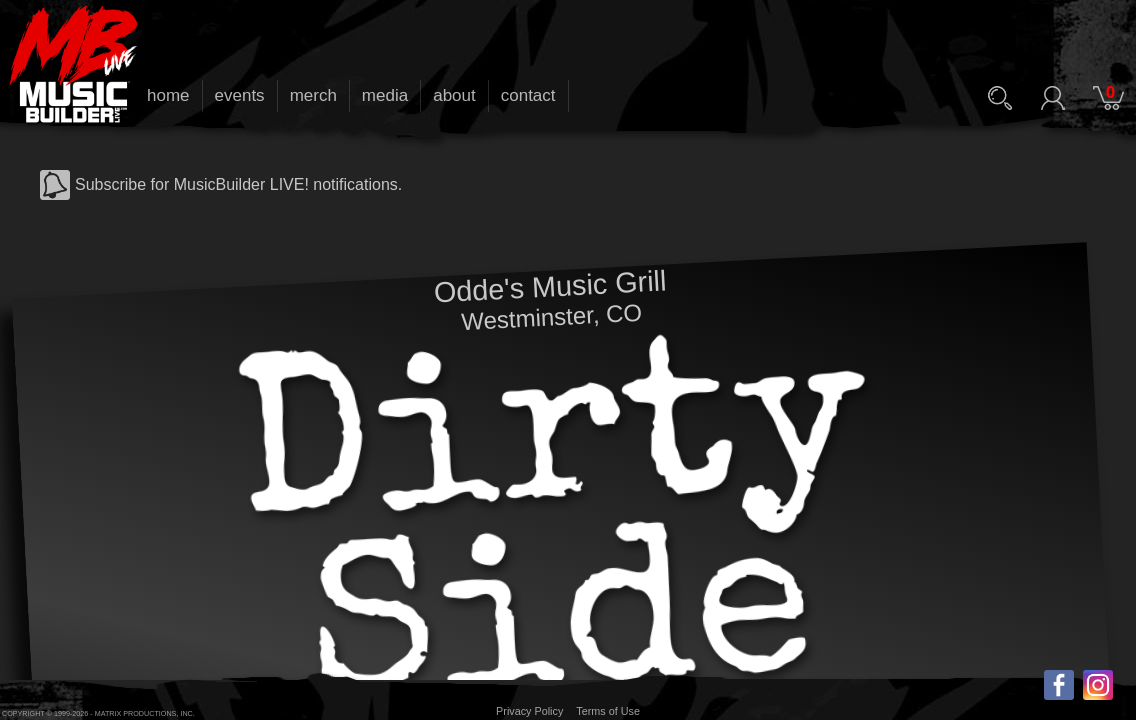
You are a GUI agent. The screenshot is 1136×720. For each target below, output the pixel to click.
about (454, 95)
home (168, 95)
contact (528, 95)
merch (313, 95)
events (240, 95)
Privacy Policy (529, 711)
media (385, 95)
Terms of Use (608, 711)
